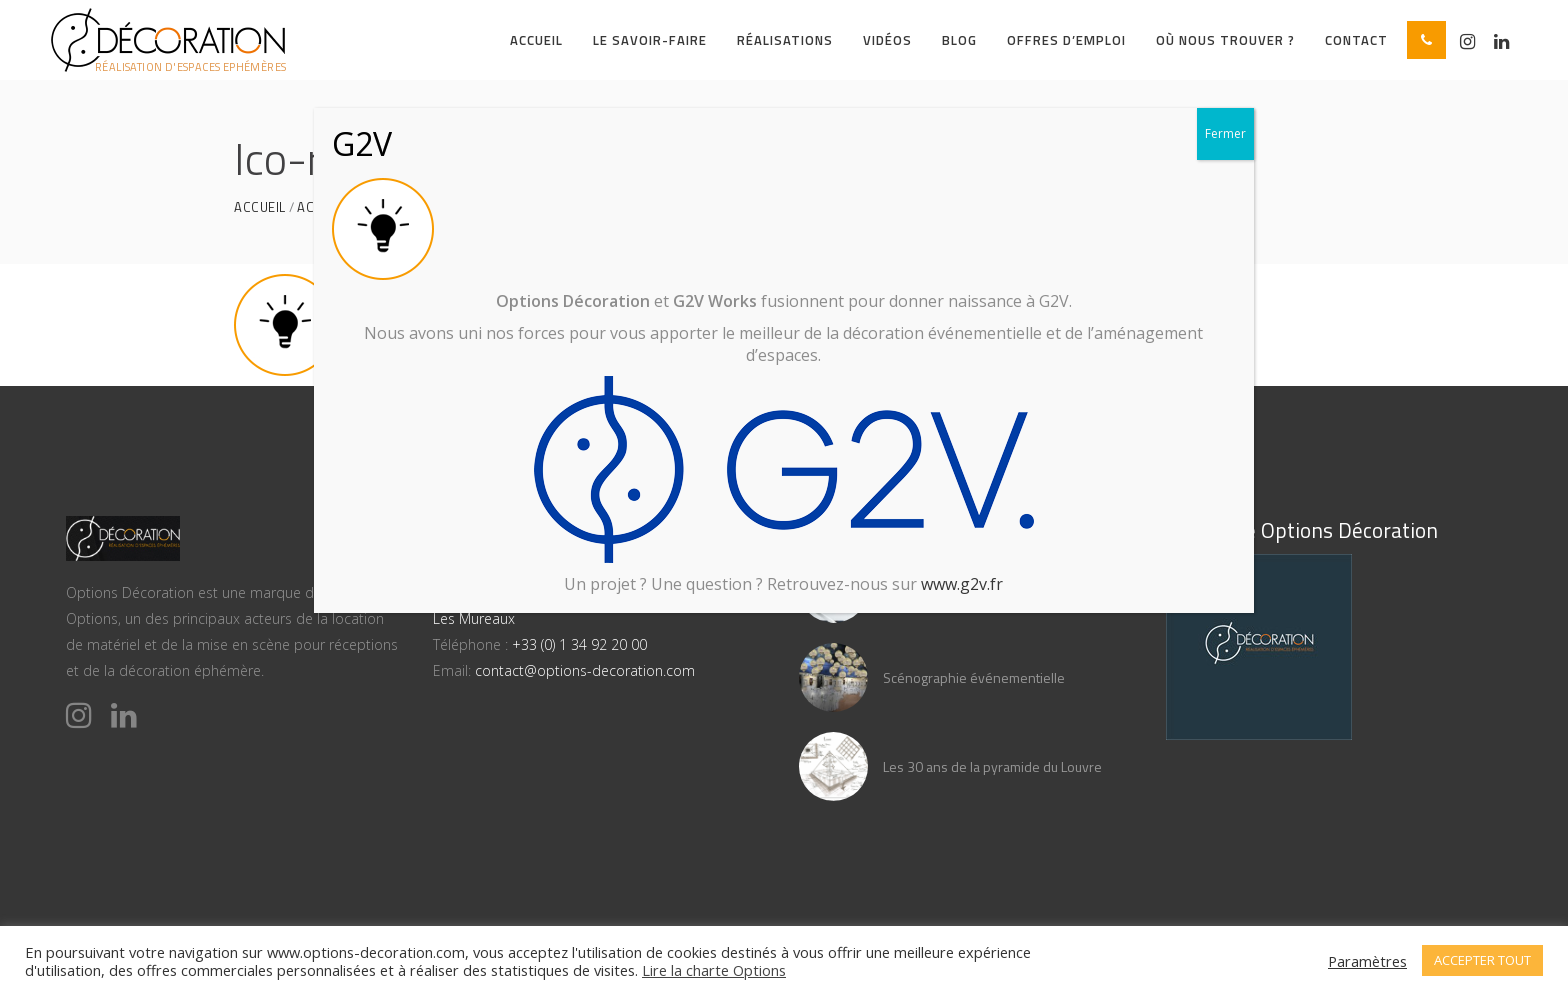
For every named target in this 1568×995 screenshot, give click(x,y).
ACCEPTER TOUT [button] (1482, 960)
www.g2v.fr (962, 584)
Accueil (260, 207)
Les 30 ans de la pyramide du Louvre (992, 766)
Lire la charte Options (714, 970)
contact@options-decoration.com (585, 670)
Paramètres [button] (1367, 961)
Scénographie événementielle (974, 677)
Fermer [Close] (1225, 133)
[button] (1426, 40)
